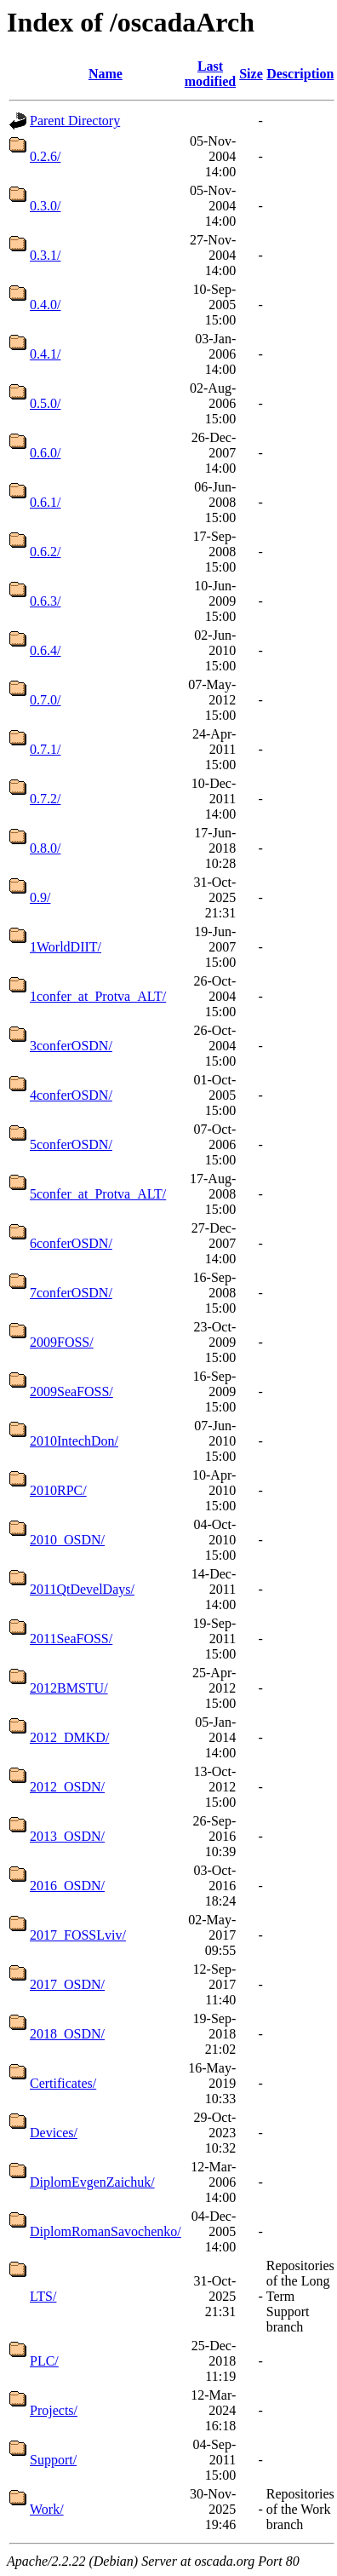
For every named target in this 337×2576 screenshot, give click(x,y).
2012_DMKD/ (69, 1737)
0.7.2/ (45, 798)
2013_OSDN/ (67, 1836)
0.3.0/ (45, 205)
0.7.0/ (45, 700)
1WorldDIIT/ (65, 947)
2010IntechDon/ (74, 1441)
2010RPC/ (58, 1490)
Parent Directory (75, 120)
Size (251, 73)
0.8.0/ (45, 848)
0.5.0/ (45, 403)
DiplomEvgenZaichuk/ (92, 2182)
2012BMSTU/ (69, 1688)
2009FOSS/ (62, 1342)
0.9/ (40, 897)
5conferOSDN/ (71, 1144)
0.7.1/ (45, 749)
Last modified (210, 74)
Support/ (53, 2459)
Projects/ (53, 2410)
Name (106, 73)
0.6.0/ (45, 453)
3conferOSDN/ (71, 1045)
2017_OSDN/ (67, 1984)
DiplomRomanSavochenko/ (105, 2231)
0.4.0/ (45, 304)
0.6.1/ (45, 502)
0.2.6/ (45, 156)
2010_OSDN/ (67, 1539)
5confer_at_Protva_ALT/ (98, 1194)
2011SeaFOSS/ (71, 1638)
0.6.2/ (45, 551)
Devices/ (53, 2132)
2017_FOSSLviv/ (78, 1935)
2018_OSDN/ (67, 2034)
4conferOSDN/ (71, 1095)
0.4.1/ (45, 354)
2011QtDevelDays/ (82, 1589)
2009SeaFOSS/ (71, 1391)
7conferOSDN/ (71, 1292)
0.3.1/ (45, 255)
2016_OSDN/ (67, 1885)
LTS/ (43, 2296)
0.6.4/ (45, 650)
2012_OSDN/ (67, 1787)
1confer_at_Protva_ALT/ (98, 996)
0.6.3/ (45, 601)
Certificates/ (63, 2083)
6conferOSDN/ (71, 1243)
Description (300, 73)
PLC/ (44, 2361)
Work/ (47, 2509)
